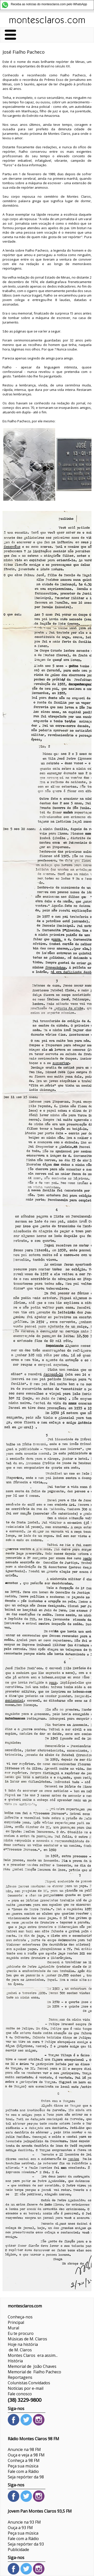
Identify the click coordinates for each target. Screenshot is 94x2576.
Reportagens (20, 2377)
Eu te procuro (21, 2333)
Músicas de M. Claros (27, 2339)
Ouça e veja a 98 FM (26, 2455)
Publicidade (18, 2549)
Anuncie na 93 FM (24, 2522)
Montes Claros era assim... (33, 2355)
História (15, 2361)
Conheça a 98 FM (24, 2460)
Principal (16, 2322)
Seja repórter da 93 (26, 2544)
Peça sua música (23, 2466)
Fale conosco (20, 2394)
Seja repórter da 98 (26, 2477)
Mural (13, 2328)
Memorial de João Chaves (32, 2366)
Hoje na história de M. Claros (23, 2347)
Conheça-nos (20, 2317)
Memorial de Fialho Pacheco (34, 2372)
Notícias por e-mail (25, 2388)
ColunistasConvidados (29, 2383)
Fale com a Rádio (23, 2471)
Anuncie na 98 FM (24, 2449)
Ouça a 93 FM (20, 2527)
